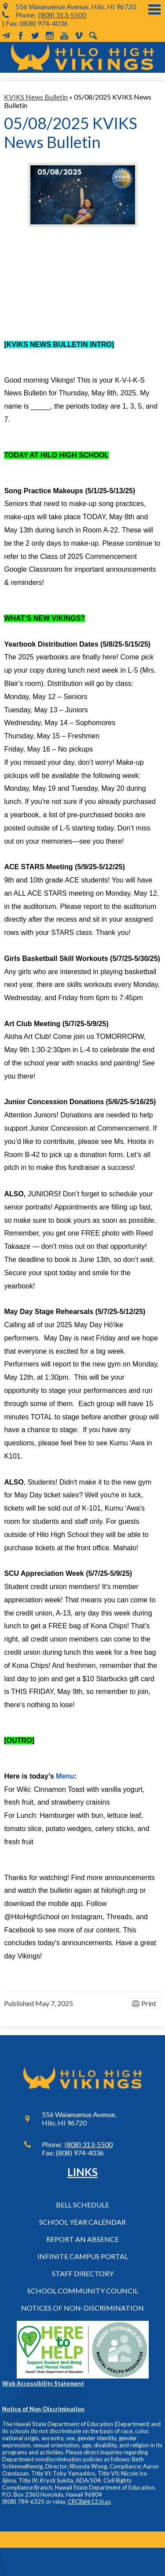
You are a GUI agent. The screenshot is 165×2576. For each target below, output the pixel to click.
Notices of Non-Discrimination (82, 2308)
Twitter (35, 36)
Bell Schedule (82, 2204)
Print (148, 2003)
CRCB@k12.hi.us (89, 2501)
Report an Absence (82, 2239)
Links (82, 2172)
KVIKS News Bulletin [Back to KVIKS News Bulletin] (36, 97)
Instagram (50, 36)
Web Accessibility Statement (43, 2383)
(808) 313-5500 (62, 15)
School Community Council (82, 2290)
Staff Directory (83, 2273)
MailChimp (6, 36)
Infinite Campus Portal (82, 2256)
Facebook (21, 36)
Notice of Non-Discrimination (43, 2408)
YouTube (64, 36)
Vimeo (79, 36)
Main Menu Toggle (154, 9)
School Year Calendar (82, 2222)
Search (93, 36)
